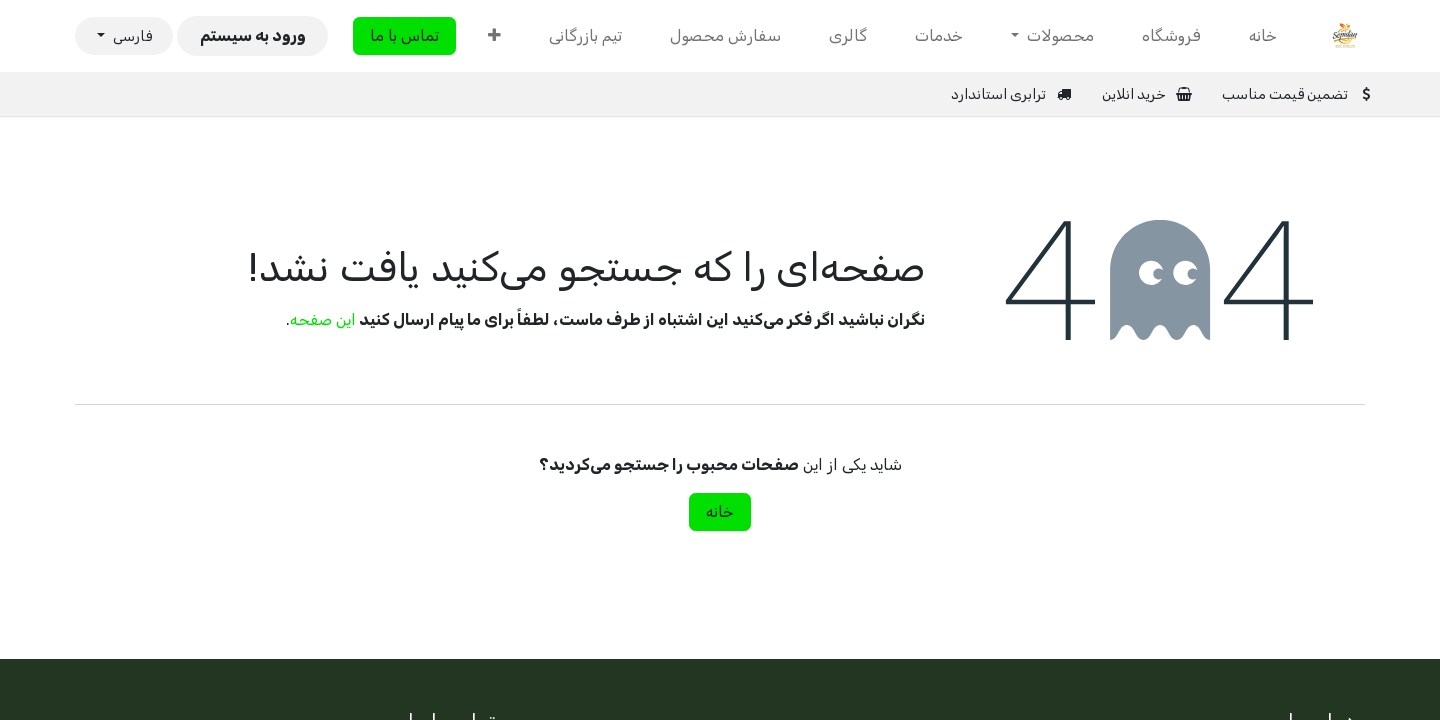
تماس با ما (404, 35)
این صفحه (323, 319)
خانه (720, 511)
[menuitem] (1263, 36)
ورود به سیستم (253, 35)
